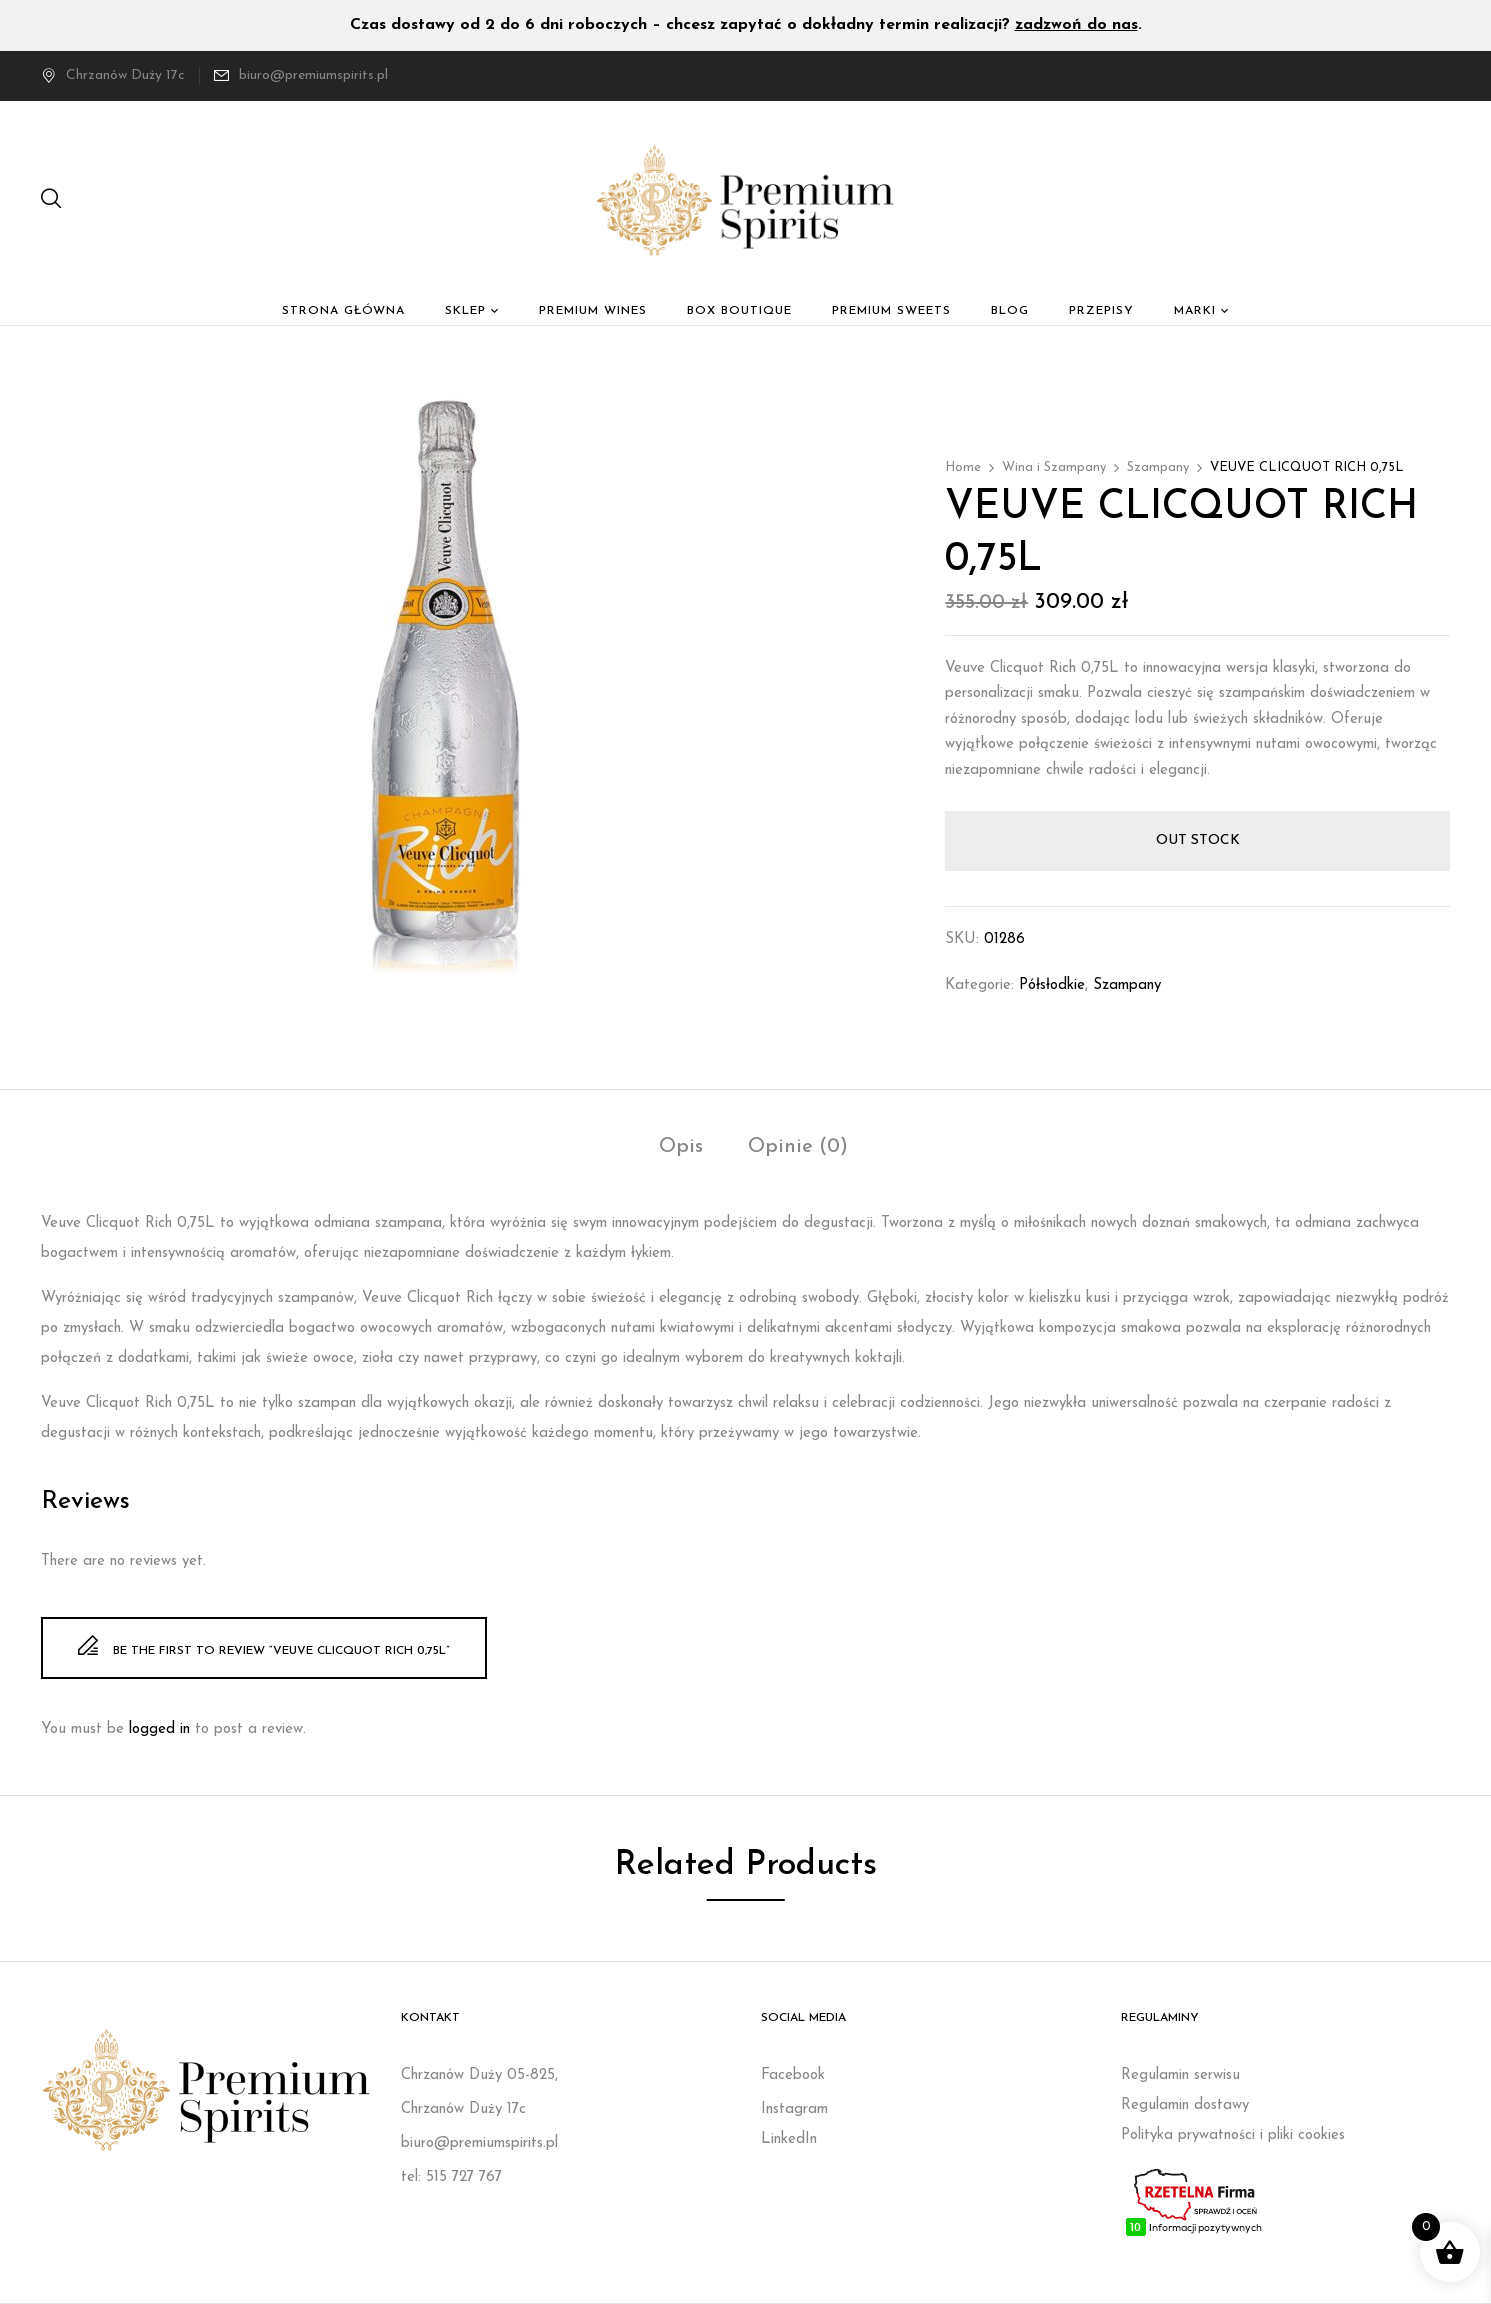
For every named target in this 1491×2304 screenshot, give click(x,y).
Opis (681, 1147)
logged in (159, 1729)
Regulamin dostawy (1185, 2105)
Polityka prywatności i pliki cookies (1233, 2135)
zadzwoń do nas (1076, 25)
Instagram (794, 2109)
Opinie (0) (798, 1147)
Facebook (793, 2075)
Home (963, 467)
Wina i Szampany (1054, 467)
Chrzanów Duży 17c (113, 75)
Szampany (1158, 467)
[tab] (681, 1149)
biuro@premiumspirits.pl (313, 75)
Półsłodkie (1052, 985)
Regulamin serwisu (1180, 2075)
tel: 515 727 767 (451, 2177)
